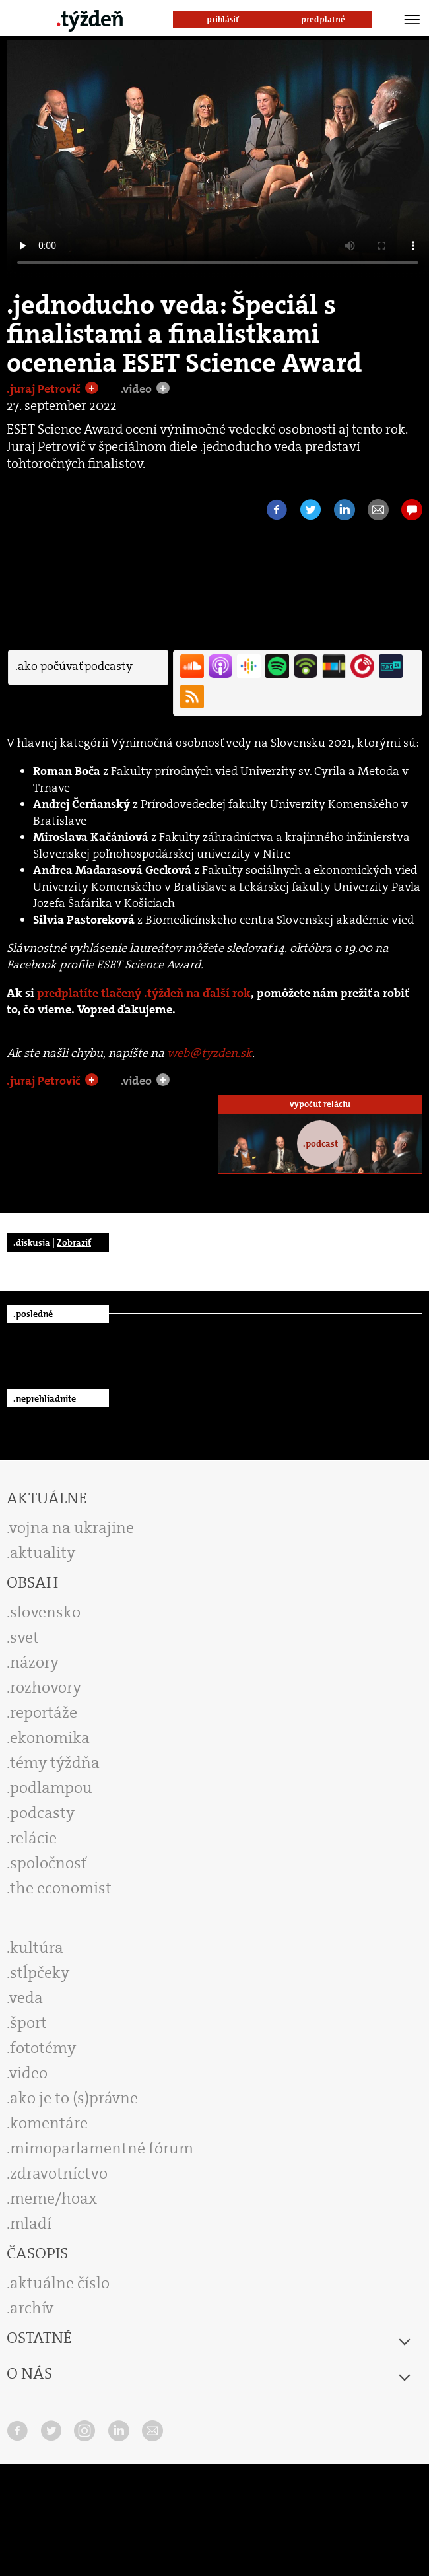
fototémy (43, 2047)
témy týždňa (55, 1762)
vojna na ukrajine (71, 1527)
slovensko (45, 1612)
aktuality (42, 1552)
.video (137, 389)
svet (24, 1637)
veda (26, 1997)
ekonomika (50, 1737)
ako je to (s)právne (74, 2098)
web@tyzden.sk (209, 1053)
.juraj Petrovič (45, 389)
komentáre (49, 2123)
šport (28, 2022)
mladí (30, 2223)
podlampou (51, 1787)
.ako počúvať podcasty (74, 666)
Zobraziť (74, 1242)
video (28, 2073)
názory (34, 1662)
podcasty (42, 1812)
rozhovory (45, 1687)
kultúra (36, 1947)
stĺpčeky (39, 1972)
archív (31, 2308)
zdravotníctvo (59, 2173)
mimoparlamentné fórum (101, 2148)
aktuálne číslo (60, 2282)
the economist (61, 1888)
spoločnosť (48, 1863)
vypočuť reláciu (320, 1104)
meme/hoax (53, 2198)
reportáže (43, 1712)
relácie (33, 1837)
